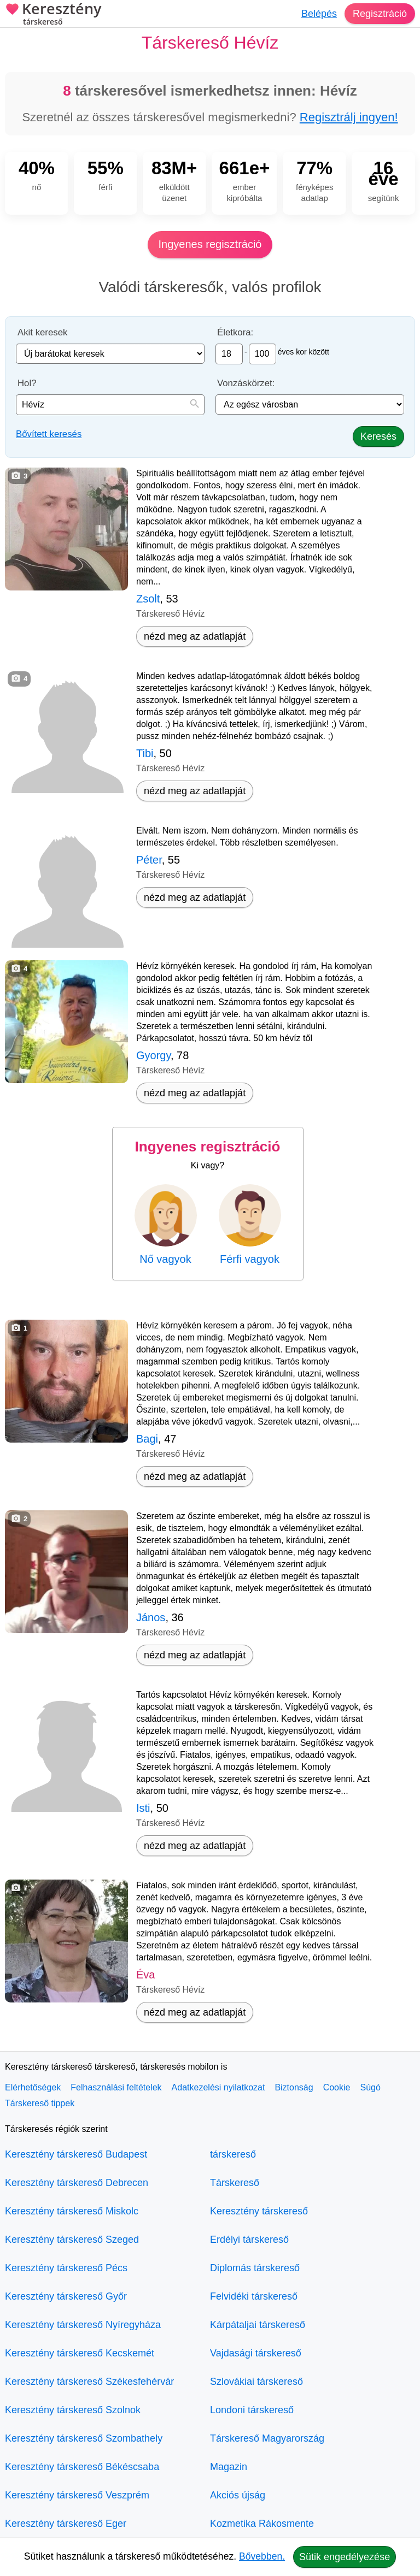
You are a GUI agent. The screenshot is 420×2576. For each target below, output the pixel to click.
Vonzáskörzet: (246, 383)
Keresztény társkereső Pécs (66, 2267)
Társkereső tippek (39, 2103)
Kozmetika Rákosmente (262, 2523)
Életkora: (235, 332)
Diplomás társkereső (255, 2267)
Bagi (147, 1439)
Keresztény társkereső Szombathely (83, 2438)
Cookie (337, 2087)
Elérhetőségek (33, 2087)
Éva (145, 1975)
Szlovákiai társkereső (256, 2381)
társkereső (233, 2154)
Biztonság (294, 2087)
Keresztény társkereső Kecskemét (79, 2353)
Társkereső (234, 2182)
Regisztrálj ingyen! (349, 117)
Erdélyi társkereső (249, 2239)
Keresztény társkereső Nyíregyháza (83, 2324)
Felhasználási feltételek (116, 2087)
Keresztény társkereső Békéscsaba (82, 2466)
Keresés (378, 436)
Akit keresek (42, 332)
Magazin (228, 2466)
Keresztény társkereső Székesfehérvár (89, 2381)
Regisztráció (380, 13)
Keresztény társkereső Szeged (72, 2239)
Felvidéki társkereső (254, 2296)
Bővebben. (262, 2556)
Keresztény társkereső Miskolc (71, 2211)
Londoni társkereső (252, 2409)
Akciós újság (237, 2495)
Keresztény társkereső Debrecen (76, 2182)
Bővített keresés (48, 434)
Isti (143, 1808)
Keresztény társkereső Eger (65, 2523)
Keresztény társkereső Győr (66, 2296)
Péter (149, 860)
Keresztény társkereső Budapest (76, 2154)
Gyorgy (153, 1055)
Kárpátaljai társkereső (257, 2324)
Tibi (144, 753)
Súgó (370, 2087)
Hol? (27, 383)
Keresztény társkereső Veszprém (77, 2495)
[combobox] (110, 404)
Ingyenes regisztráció (210, 244)
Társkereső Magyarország (267, 2438)
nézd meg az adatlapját (195, 636)
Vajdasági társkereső (255, 2353)
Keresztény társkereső (259, 2211)
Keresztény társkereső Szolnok (73, 2409)
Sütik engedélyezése (344, 2556)
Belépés (319, 13)
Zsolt (148, 599)
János (150, 1617)
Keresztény (53, 15)
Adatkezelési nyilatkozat (218, 2087)
